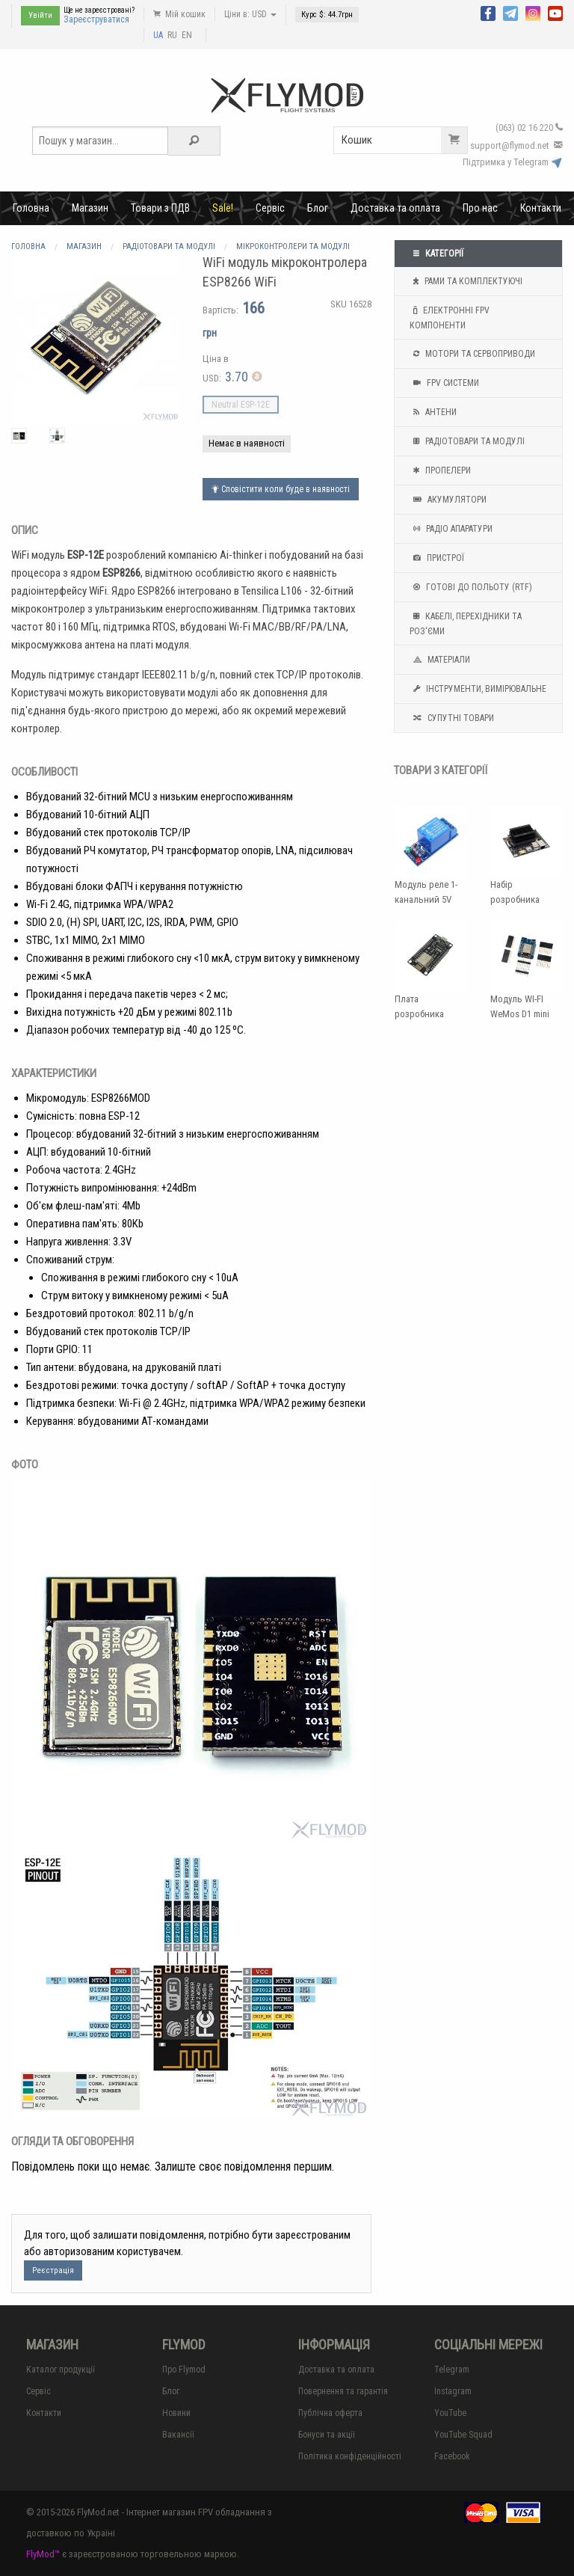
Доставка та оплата (395, 208)
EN (187, 35)
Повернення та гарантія (343, 2391)
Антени (433, 412)
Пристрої (437, 558)
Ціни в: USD (250, 14)
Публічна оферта (330, 2413)
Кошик (404, 140)
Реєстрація (53, 2270)
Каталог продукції (60, 2369)
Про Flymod (184, 2369)
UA (158, 35)
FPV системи (444, 383)
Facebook (452, 2456)
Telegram (451, 2369)
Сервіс (270, 208)
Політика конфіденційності (349, 2456)
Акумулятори (448, 499)
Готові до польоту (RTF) (471, 587)
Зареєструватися (96, 19)
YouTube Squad (463, 2434)
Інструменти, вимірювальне (478, 689)
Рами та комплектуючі (466, 281)
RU (172, 35)
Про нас (480, 208)
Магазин (90, 208)
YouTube (450, 2413)
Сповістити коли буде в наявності (281, 489)
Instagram (453, 2391)
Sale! (222, 208)
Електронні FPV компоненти (450, 316)
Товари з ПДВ (160, 208)
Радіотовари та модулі (467, 441)
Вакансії (178, 2434)
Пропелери (440, 470)
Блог (317, 208)
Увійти (40, 15)
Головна (31, 208)
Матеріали (440, 659)
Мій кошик (179, 14)
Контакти (540, 208)
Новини (176, 2413)
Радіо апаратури (451, 529)
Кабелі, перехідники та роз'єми (466, 622)
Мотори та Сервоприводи (472, 354)
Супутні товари (452, 718)
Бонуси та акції (326, 2434)
